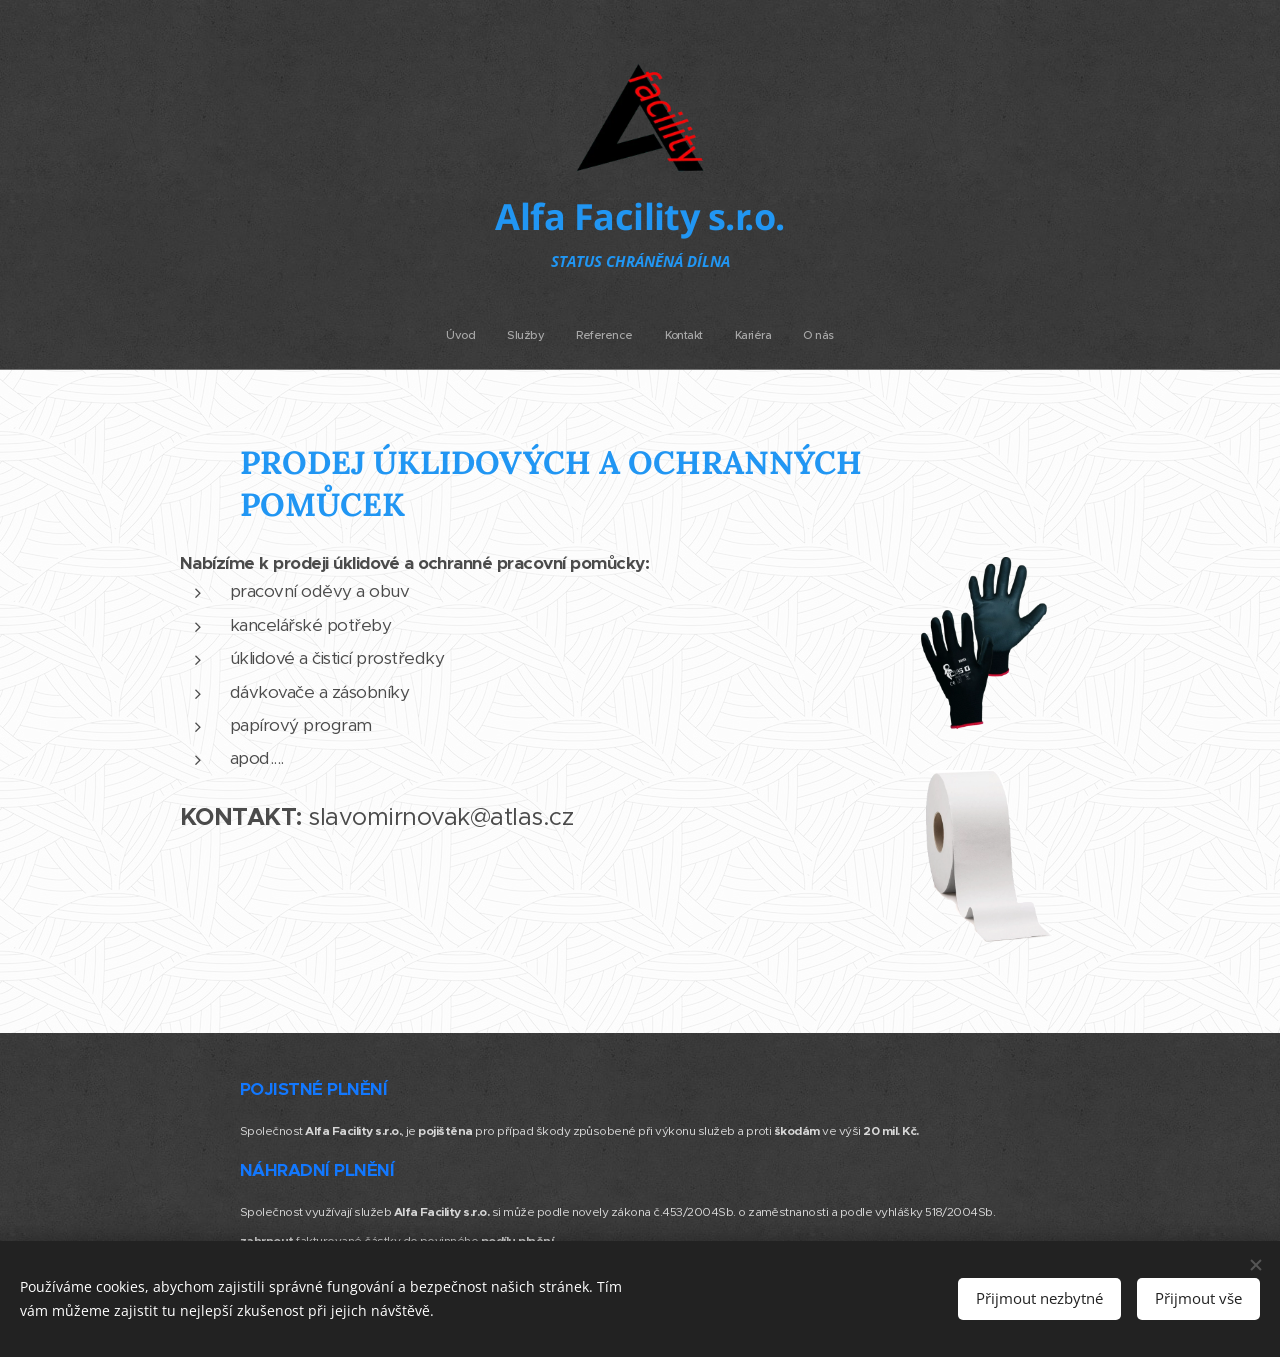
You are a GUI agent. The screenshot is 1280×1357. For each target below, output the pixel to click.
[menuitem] (568, 335)
